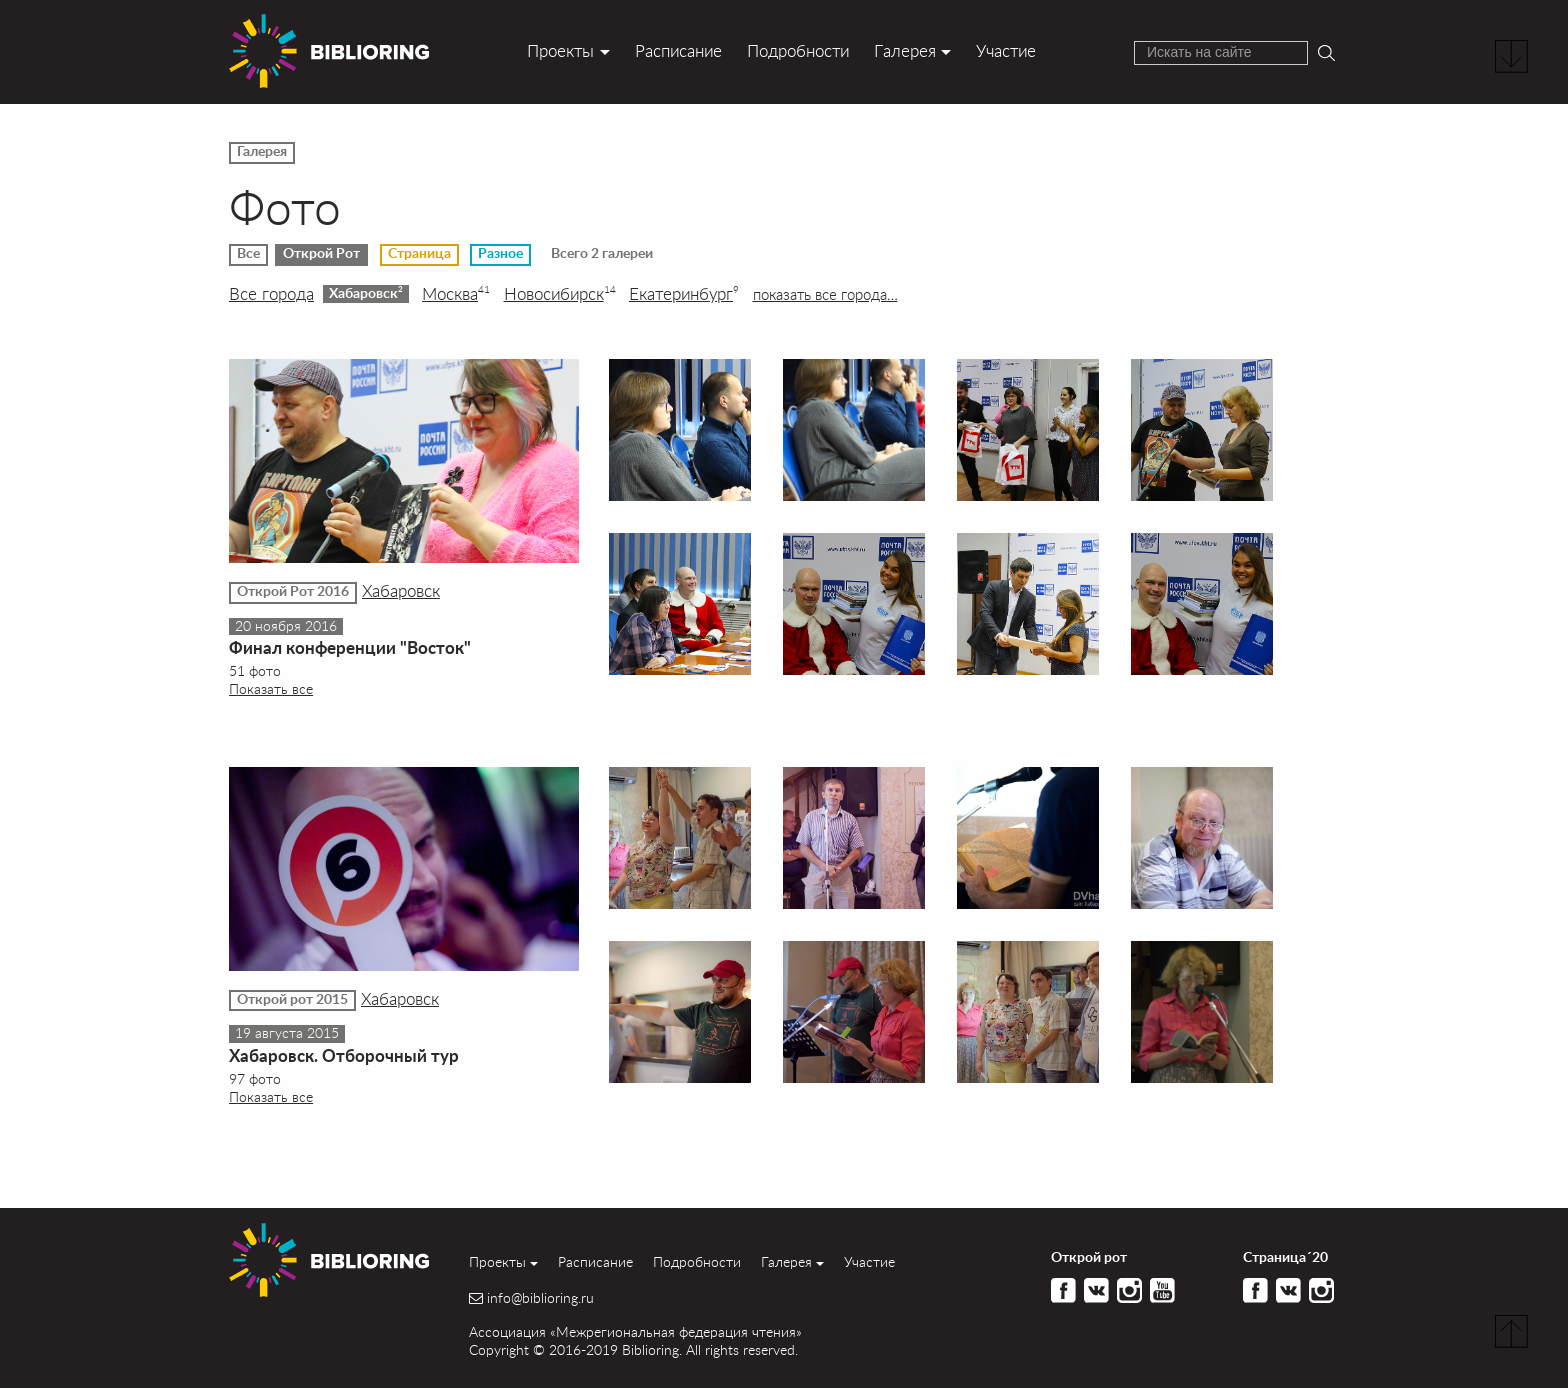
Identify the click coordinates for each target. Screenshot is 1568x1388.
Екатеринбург (684, 294)
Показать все (271, 688)
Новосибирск (560, 294)
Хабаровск (366, 293)
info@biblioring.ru (540, 1298)
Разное (500, 254)
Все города (271, 294)
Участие (1006, 50)
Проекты (560, 50)
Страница (419, 254)
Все (248, 254)
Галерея (905, 50)
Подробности (798, 50)
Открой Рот (321, 254)
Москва (456, 294)
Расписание (678, 50)
